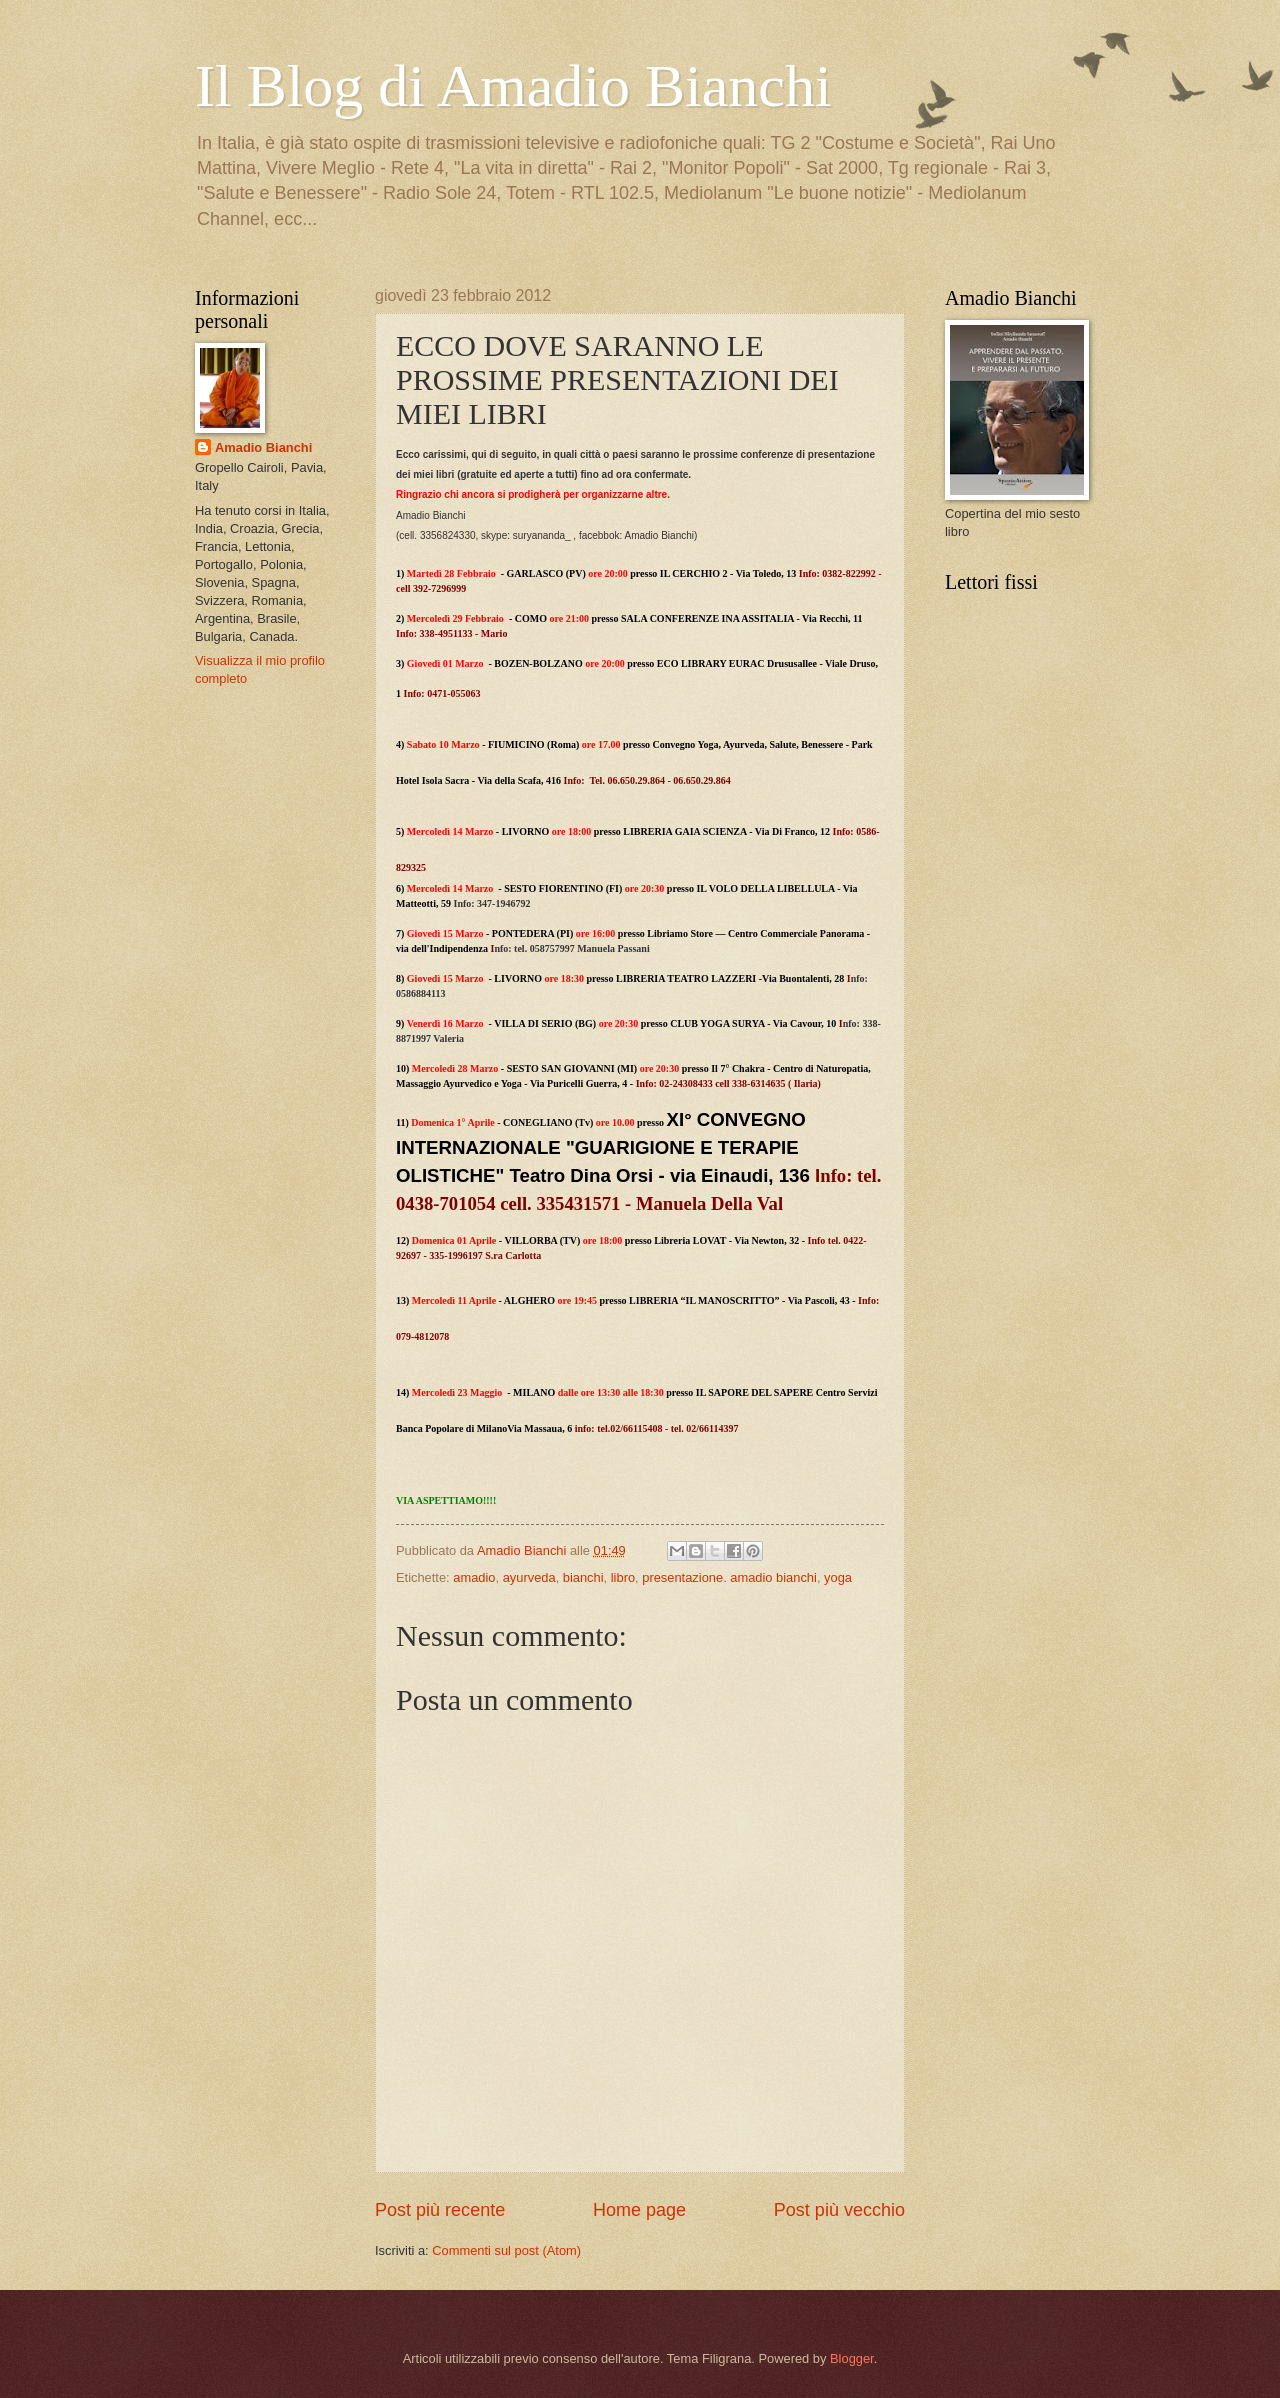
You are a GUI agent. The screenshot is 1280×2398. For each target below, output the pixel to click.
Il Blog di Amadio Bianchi (513, 86)
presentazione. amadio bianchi (729, 1577)
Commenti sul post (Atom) (506, 2250)
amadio (474, 1577)
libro (623, 1577)
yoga (838, 1577)
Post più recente (440, 2210)
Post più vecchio (839, 2210)
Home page (639, 2210)
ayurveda (529, 1577)
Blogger (852, 2358)
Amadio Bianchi (263, 447)
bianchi (583, 1577)
